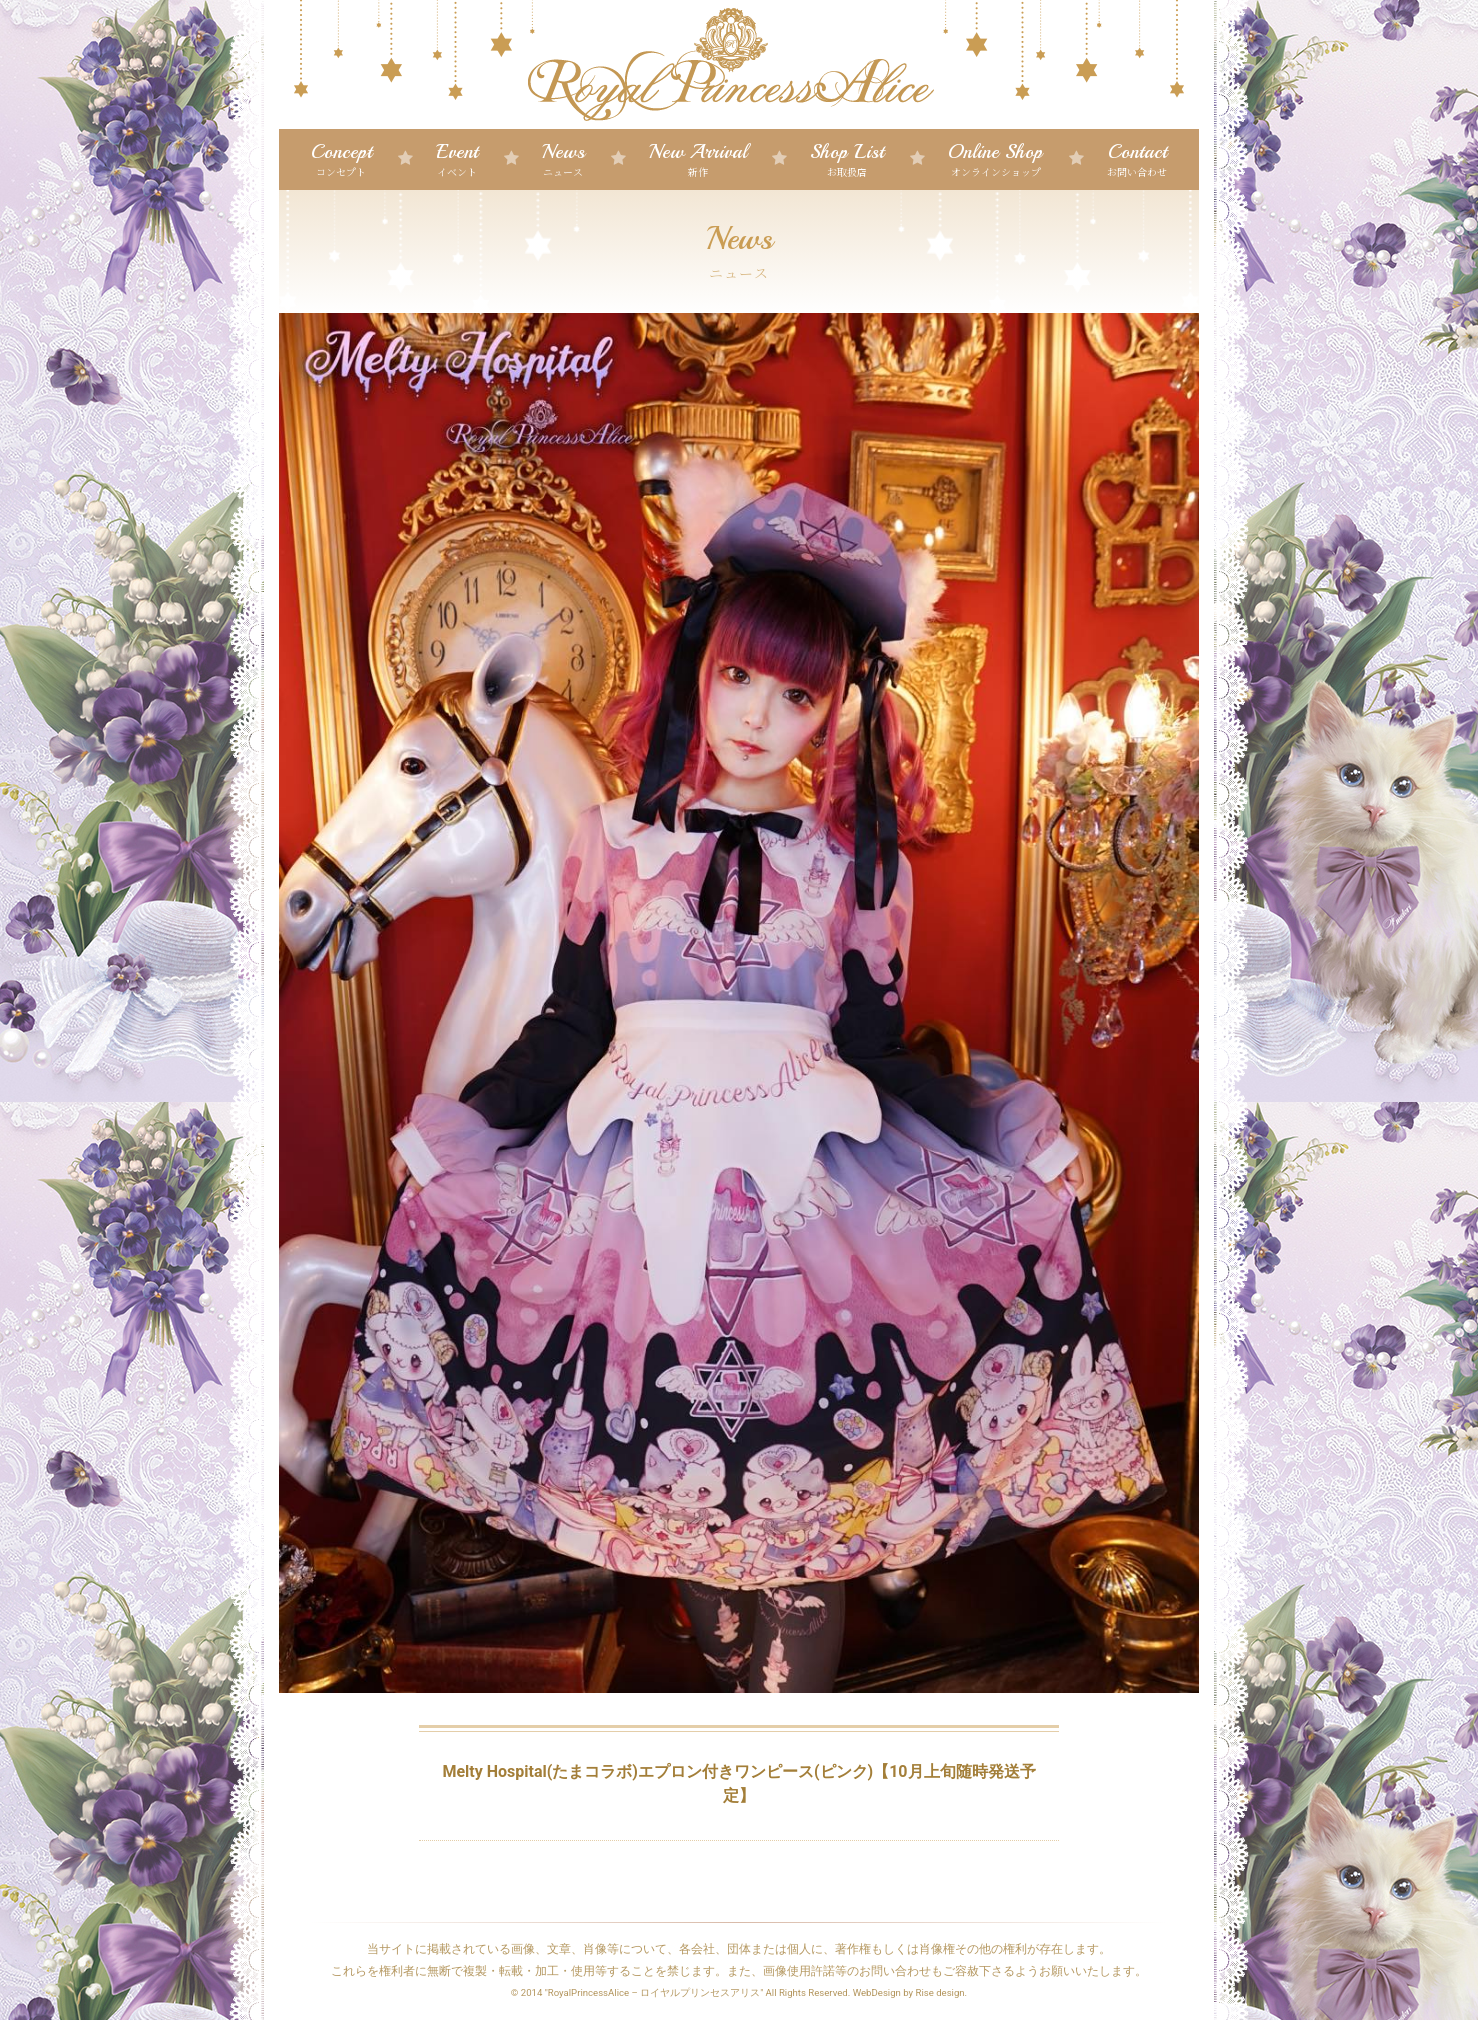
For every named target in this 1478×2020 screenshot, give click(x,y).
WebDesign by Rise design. (910, 1992)
